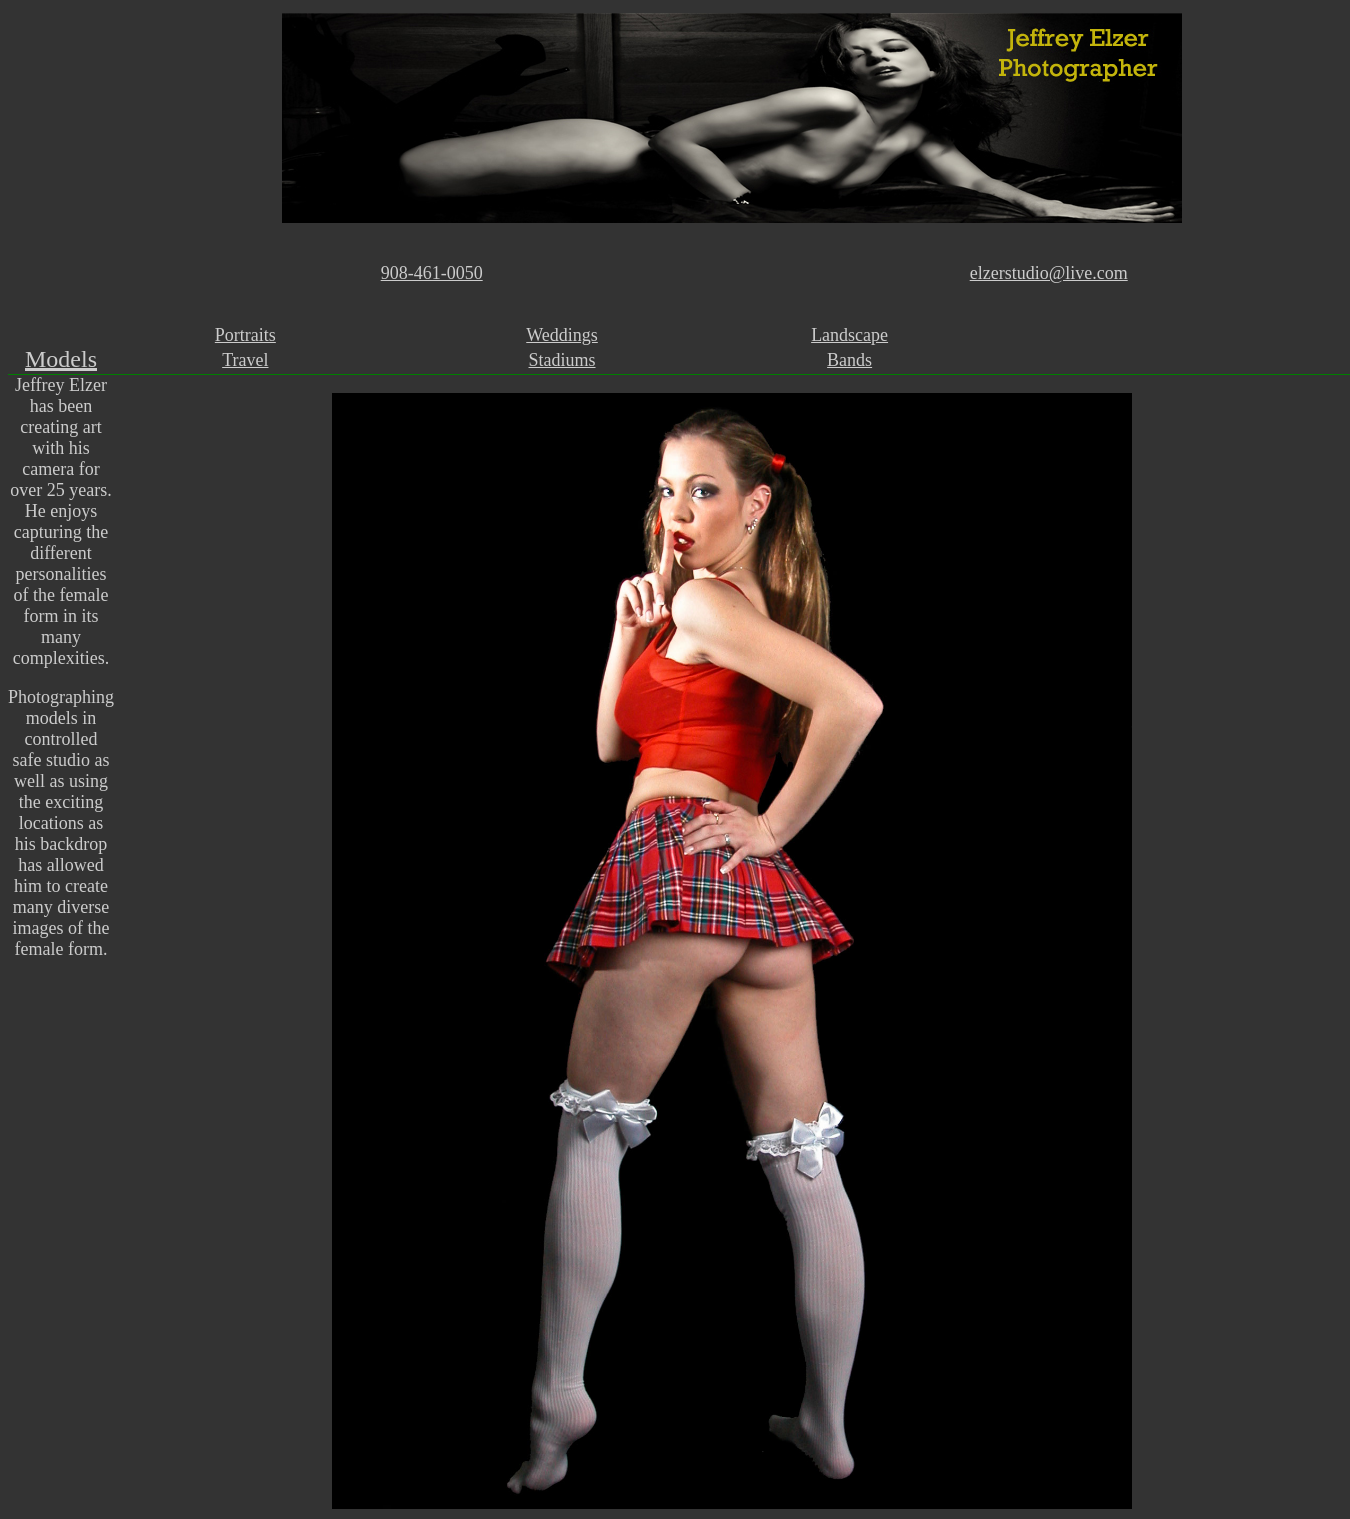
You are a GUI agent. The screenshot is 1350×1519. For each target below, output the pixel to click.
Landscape (849, 335)
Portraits (245, 335)
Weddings (562, 335)
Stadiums (562, 360)
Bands (849, 360)
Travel (245, 360)
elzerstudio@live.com (1049, 273)
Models (61, 359)
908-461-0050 (432, 273)
